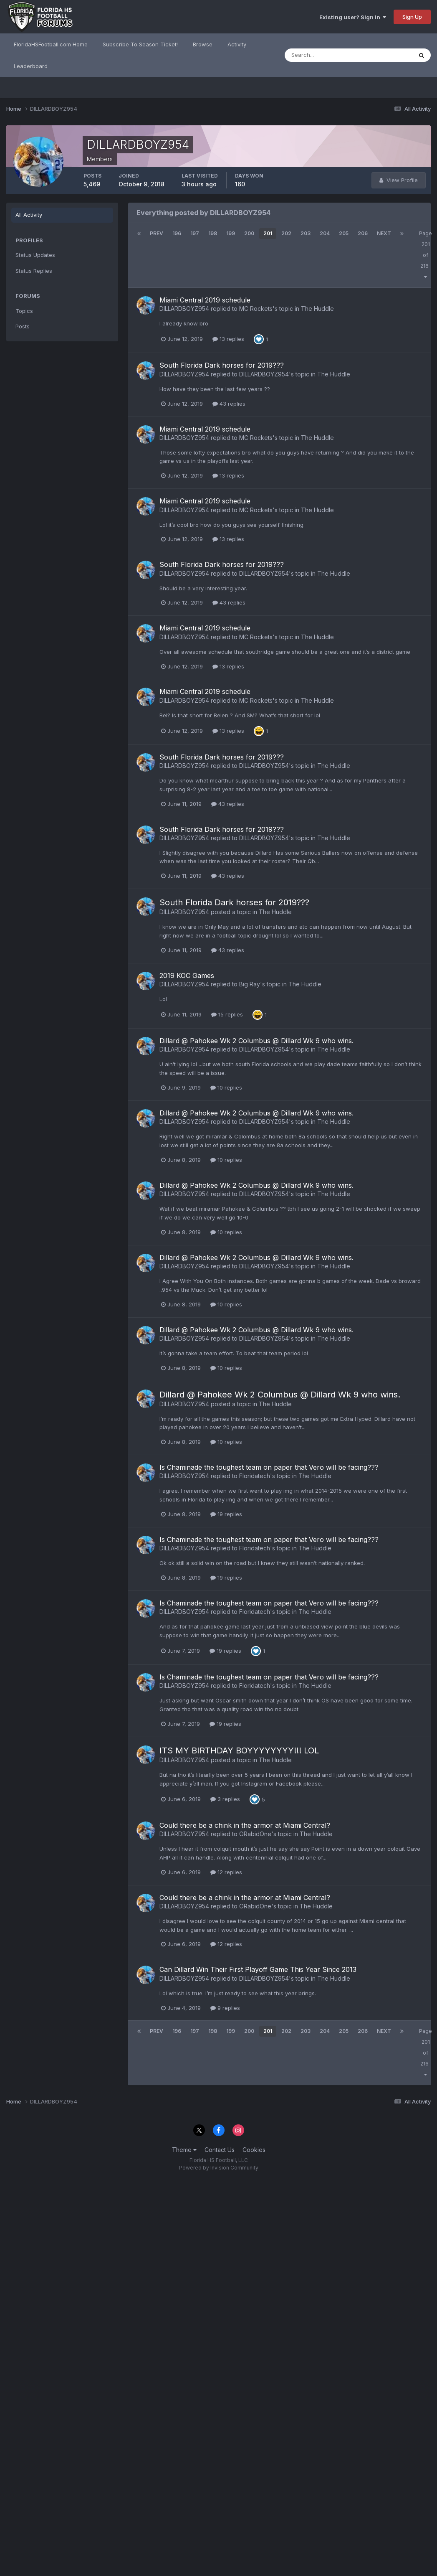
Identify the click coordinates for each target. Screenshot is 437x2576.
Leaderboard (31, 66)
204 (325, 233)
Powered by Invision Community (218, 2167)
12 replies (226, 1872)
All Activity (28, 214)
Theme (184, 2149)
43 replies (228, 403)
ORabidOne (255, 1833)
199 (230, 233)
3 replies (225, 1799)
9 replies (225, 2007)
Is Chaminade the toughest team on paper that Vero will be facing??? (269, 1467)
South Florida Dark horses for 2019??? (221, 365)
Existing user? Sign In (352, 17)
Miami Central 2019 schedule (204, 300)
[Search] (321, 55)
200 (249, 233)
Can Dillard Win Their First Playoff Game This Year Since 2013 (257, 1969)
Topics (24, 310)
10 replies (226, 1087)
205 (344, 233)
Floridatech (254, 1475)
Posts (22, 326)
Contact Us (220, 2149)
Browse (202, 44)
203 (306, 233)
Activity (236, 44)
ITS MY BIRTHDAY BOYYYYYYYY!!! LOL (239, 1750)
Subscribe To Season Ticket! (140, 44)
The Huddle (317, 308)
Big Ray (249, 984)
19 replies (226, 1514)
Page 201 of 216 (425, 254)
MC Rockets (256, 308)
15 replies (227, 1014)
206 (363, 233)
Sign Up (412, 16)
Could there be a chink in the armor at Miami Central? (244, 1825)
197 (194, 233)
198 (212, 233)
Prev (156, 233)
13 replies (228, 338)
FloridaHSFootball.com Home (51, 44)
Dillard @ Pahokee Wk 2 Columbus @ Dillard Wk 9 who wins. (256, 1040)
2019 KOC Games (186, 975)
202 (286, 233)
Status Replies (33, 270)
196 (176, 233)
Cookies (253, 2149)
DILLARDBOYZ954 (184, 308)
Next (384, 233)
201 (267, 233)
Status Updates (35, 255)
